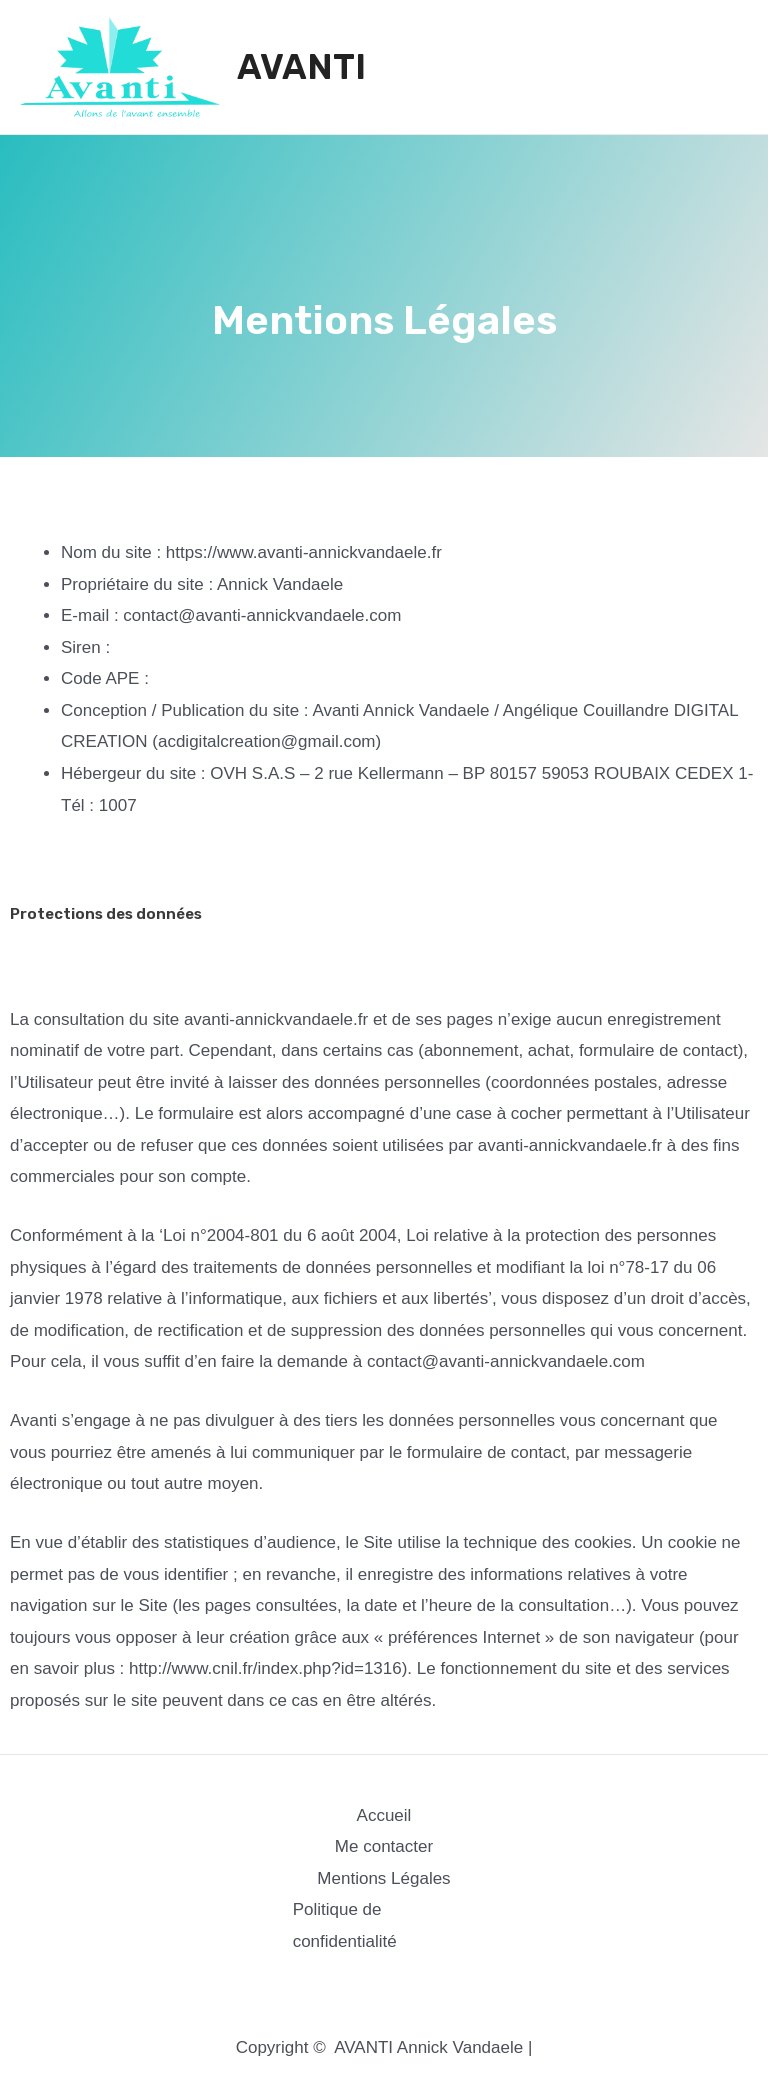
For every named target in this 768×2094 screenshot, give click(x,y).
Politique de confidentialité (345, 1925)
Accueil (384, 1815)
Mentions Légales (383, 1878)
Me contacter (384, 1846)
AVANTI (301, 67)
